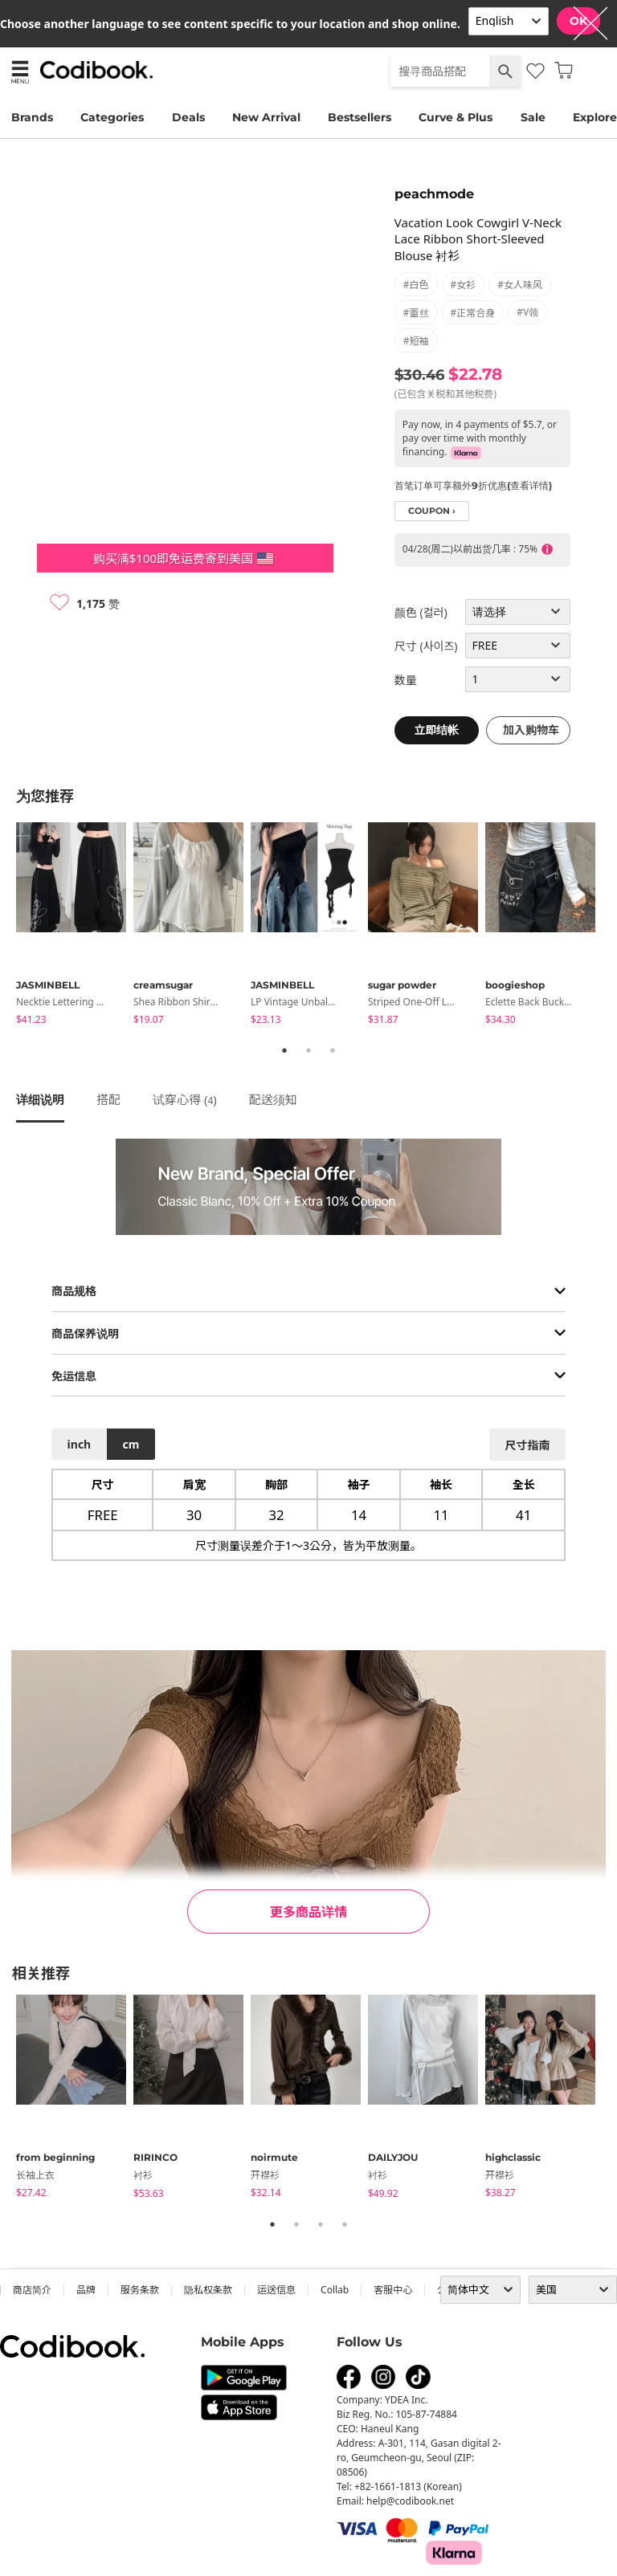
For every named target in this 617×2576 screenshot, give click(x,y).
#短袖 (416, 341)
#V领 (527, 312)
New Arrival (266, 117)
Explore (595, 117)
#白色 (416, 284)
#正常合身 (473, 313)
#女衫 (463, 284)
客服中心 (393, 2290)
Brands (32, 117)
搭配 (108, 1099)
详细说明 (40, 1099)
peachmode (434, 194)
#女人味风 (519, 284)
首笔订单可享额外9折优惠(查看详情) (473, 485)
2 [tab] (308, 1050)
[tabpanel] (74, 926)
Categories (112, 117)
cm (130, 1444)
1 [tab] (284, 1050)
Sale (533, 117)
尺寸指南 (527, 1445)
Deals (188, 117)
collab (335, 2290)
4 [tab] (345, 2224)
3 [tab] (333, 1050)
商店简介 (32, 2290)
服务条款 (140, 2290)
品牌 (86, 2290)
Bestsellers (359, 117)
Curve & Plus (455, 117)
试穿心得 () (185, 1099)
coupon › (432, 511)
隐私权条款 (208, 2290)
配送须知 (273, 1099)
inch (79, 1444)
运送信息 (276, 2290)
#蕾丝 (416, 313)
